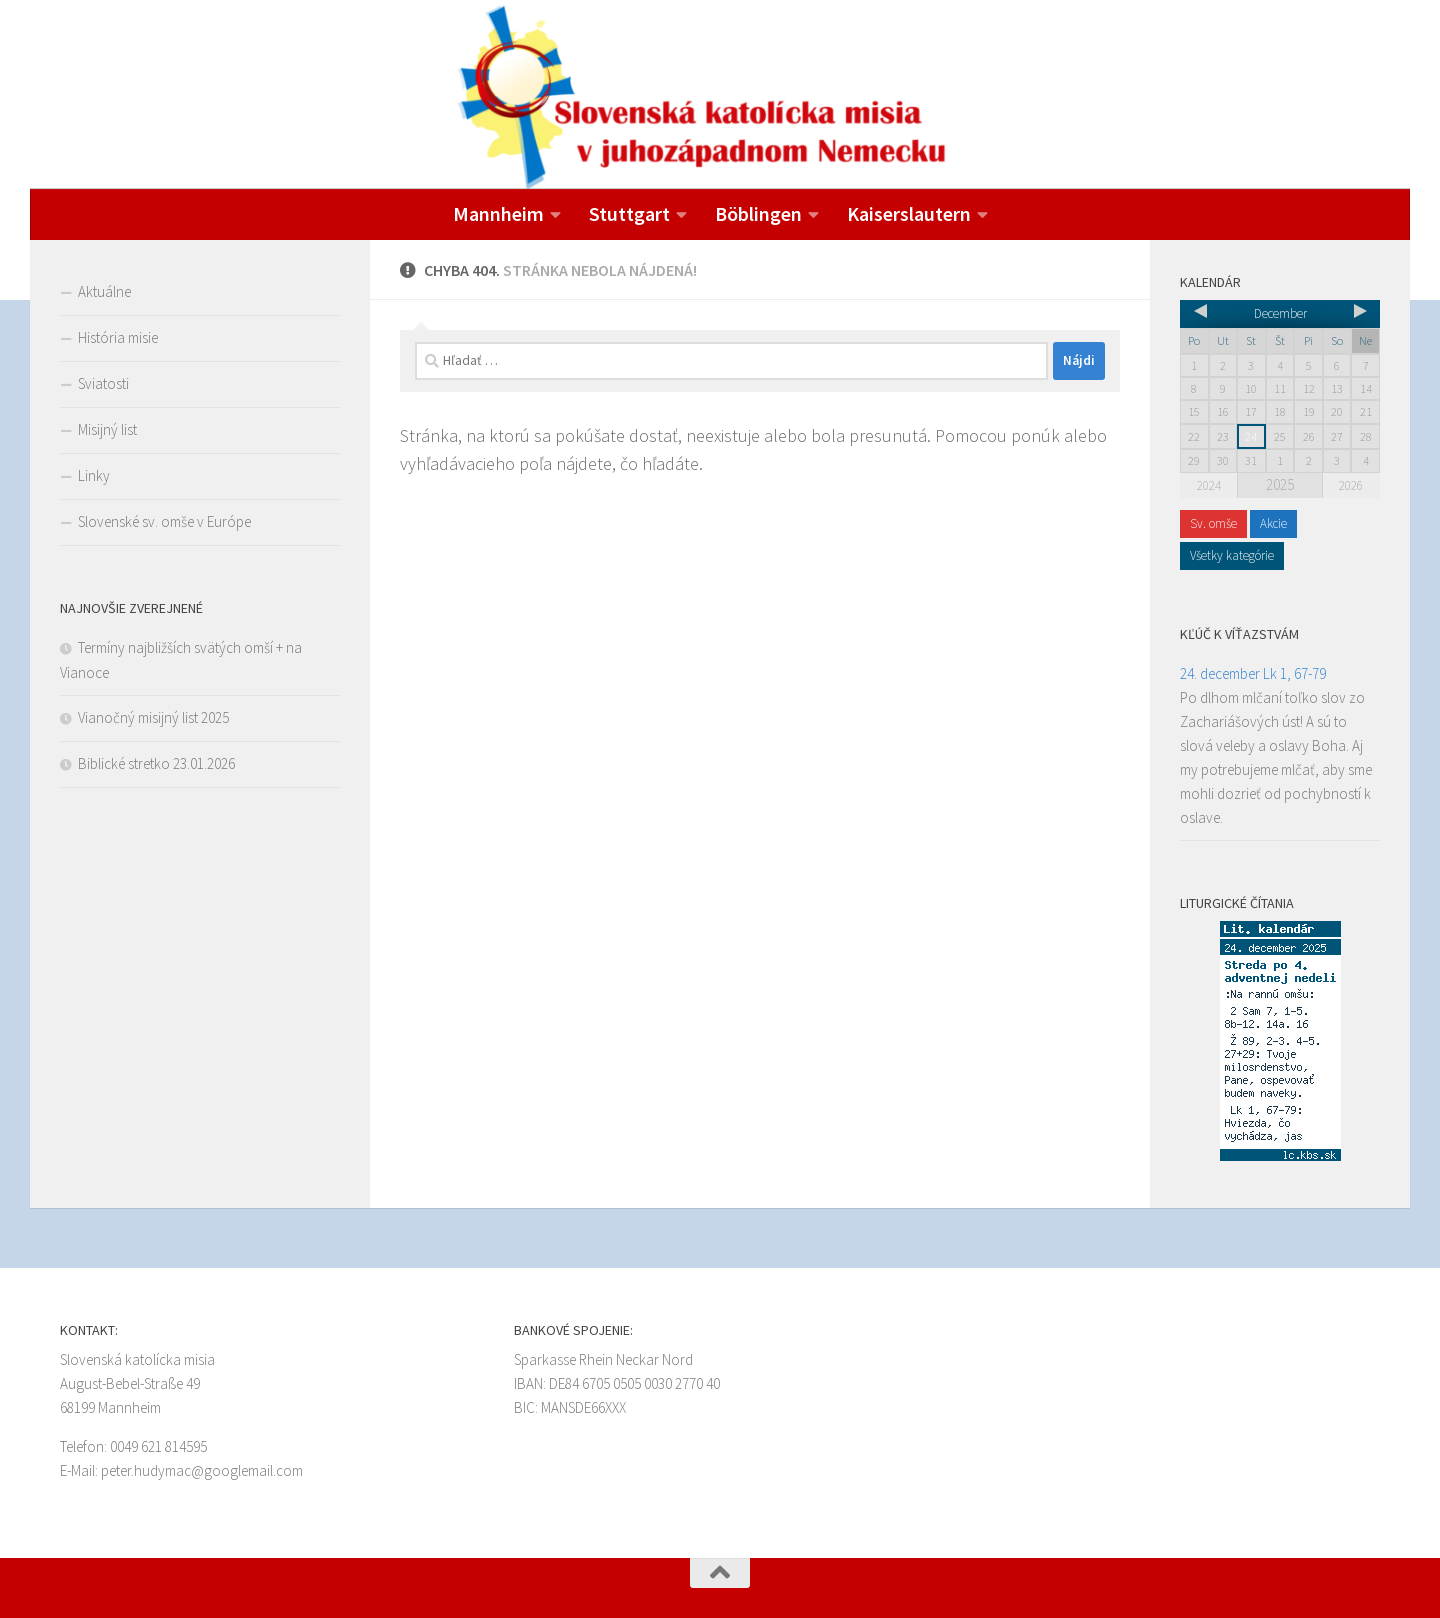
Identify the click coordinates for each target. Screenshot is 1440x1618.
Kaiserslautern (909, 213)
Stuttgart (629, 213)
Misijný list (107, 429)
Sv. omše (1213, 523)
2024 (1209, 485)
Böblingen (758, 213)
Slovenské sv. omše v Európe (164, 521)
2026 (1351, 485)
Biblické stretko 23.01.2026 (156, 763)
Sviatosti (103, 383)
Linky (94, 475)
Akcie (1273, 523)
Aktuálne (104, 291)
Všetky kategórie (1232, 555)
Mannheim (498, 213)
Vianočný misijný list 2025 (153, 717)
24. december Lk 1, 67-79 (1253, 673)
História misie (118, 337)
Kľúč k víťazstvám (1239, 634)
